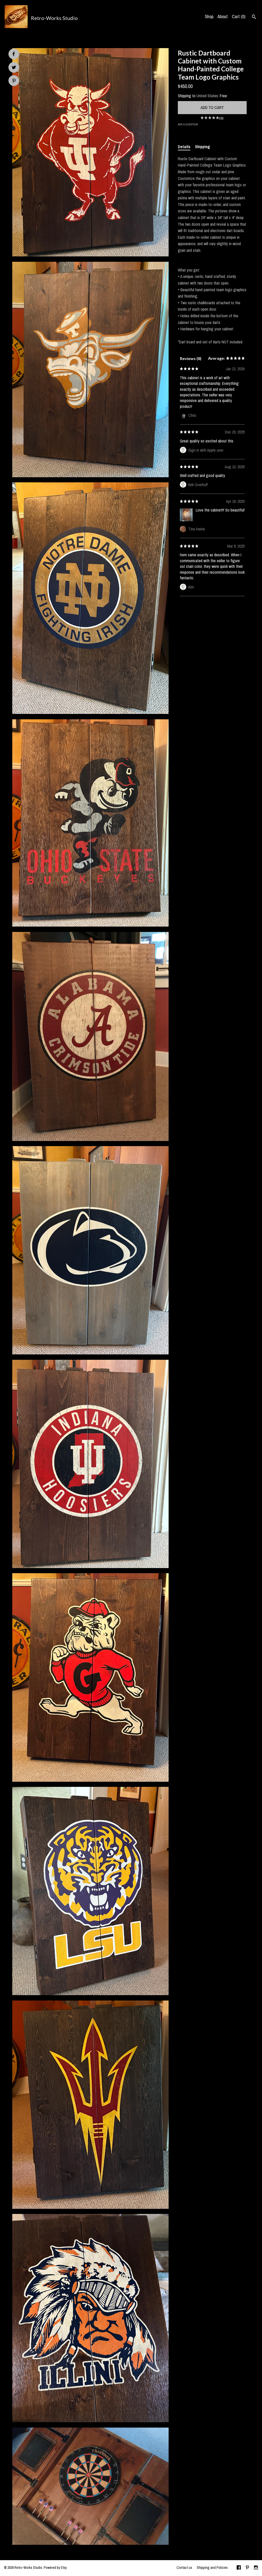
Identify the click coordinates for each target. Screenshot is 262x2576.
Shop (209, 16)
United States (207, 96)
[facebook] (239, 2568)
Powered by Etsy (55, 2567)
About (222, 16)
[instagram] (256, 2568)
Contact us (184, 2567)
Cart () (238, 16)
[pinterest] (247, 2568)
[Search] (254, 17)
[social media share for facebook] (14, 54)
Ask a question (188, 124)
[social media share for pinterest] (14, 81)
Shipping (202, 146)
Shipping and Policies (212, 2567)
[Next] (243, 599)
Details (184, 146)
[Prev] (182, 599)
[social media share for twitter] (14, 68)
